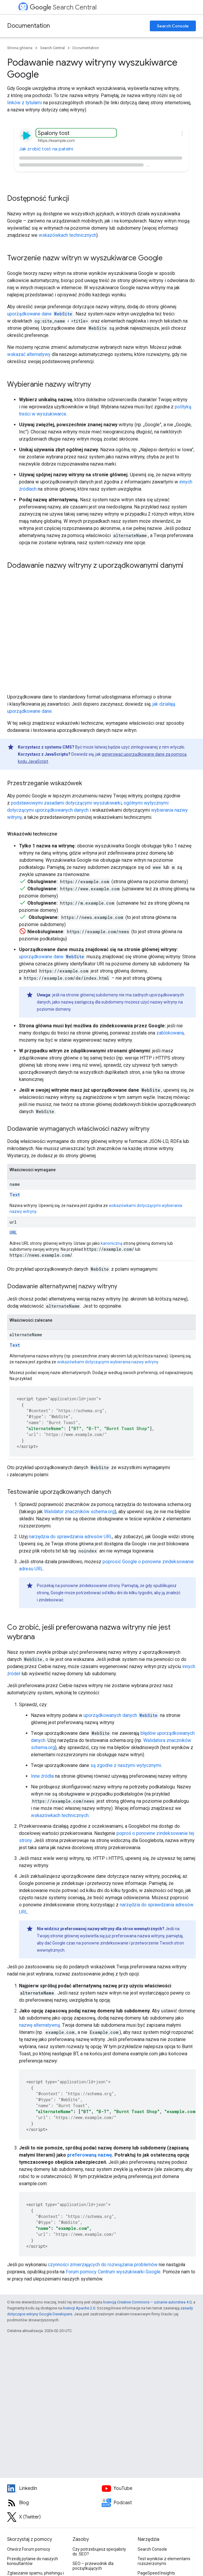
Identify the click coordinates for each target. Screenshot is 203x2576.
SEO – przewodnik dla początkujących (93, 2566)
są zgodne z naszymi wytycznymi (125, 1765)
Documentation (28, 25)
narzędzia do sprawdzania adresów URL (70, 1536)
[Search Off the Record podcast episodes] (149, 2502)
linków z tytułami (24, 102)
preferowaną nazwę (89, 2155)
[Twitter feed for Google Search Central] (54, 2517)
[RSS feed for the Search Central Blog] (54, 2502)
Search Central (63, 7)
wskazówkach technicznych (67, 235)
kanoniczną (111, 1243)
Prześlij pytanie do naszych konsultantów (32, 2561)
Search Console (173, 26)
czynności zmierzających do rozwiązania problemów (103, 2264)
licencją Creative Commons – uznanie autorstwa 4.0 (147, 2302)
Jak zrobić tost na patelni (46, 149)
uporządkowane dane (40, 314)
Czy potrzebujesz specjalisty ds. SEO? (99, 2551)
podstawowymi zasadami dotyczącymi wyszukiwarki (66, 803)
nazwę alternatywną (39, 2025)
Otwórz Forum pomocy (28, 2549)
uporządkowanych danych (121, 1715)
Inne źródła (42, 1776)
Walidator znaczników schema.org (79, 1511)
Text (15, 1194)
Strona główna (19, 48)
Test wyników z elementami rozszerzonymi (164, 2561)
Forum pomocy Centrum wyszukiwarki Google (113, 2272)
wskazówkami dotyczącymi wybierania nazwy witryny (107, 1361)
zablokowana (170, 1033)
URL (13, 1232)
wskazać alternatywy (29, 354)
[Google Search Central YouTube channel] (149, 2488)
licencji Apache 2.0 (79, 2308)
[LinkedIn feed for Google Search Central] (54, 2488)
